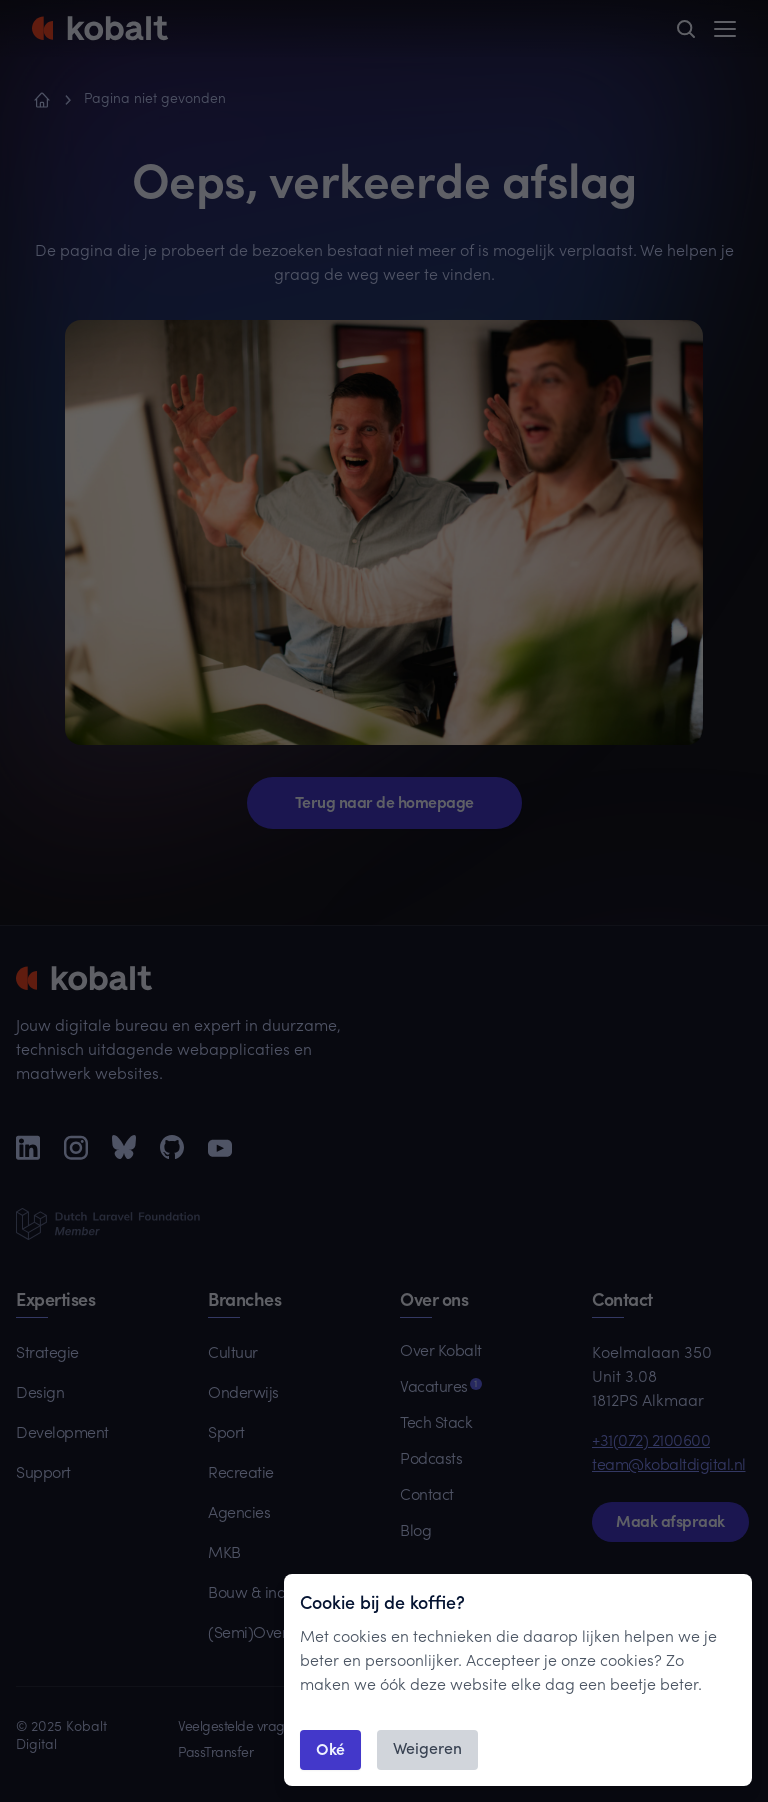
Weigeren (427, 1750)
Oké (330, 1748)
